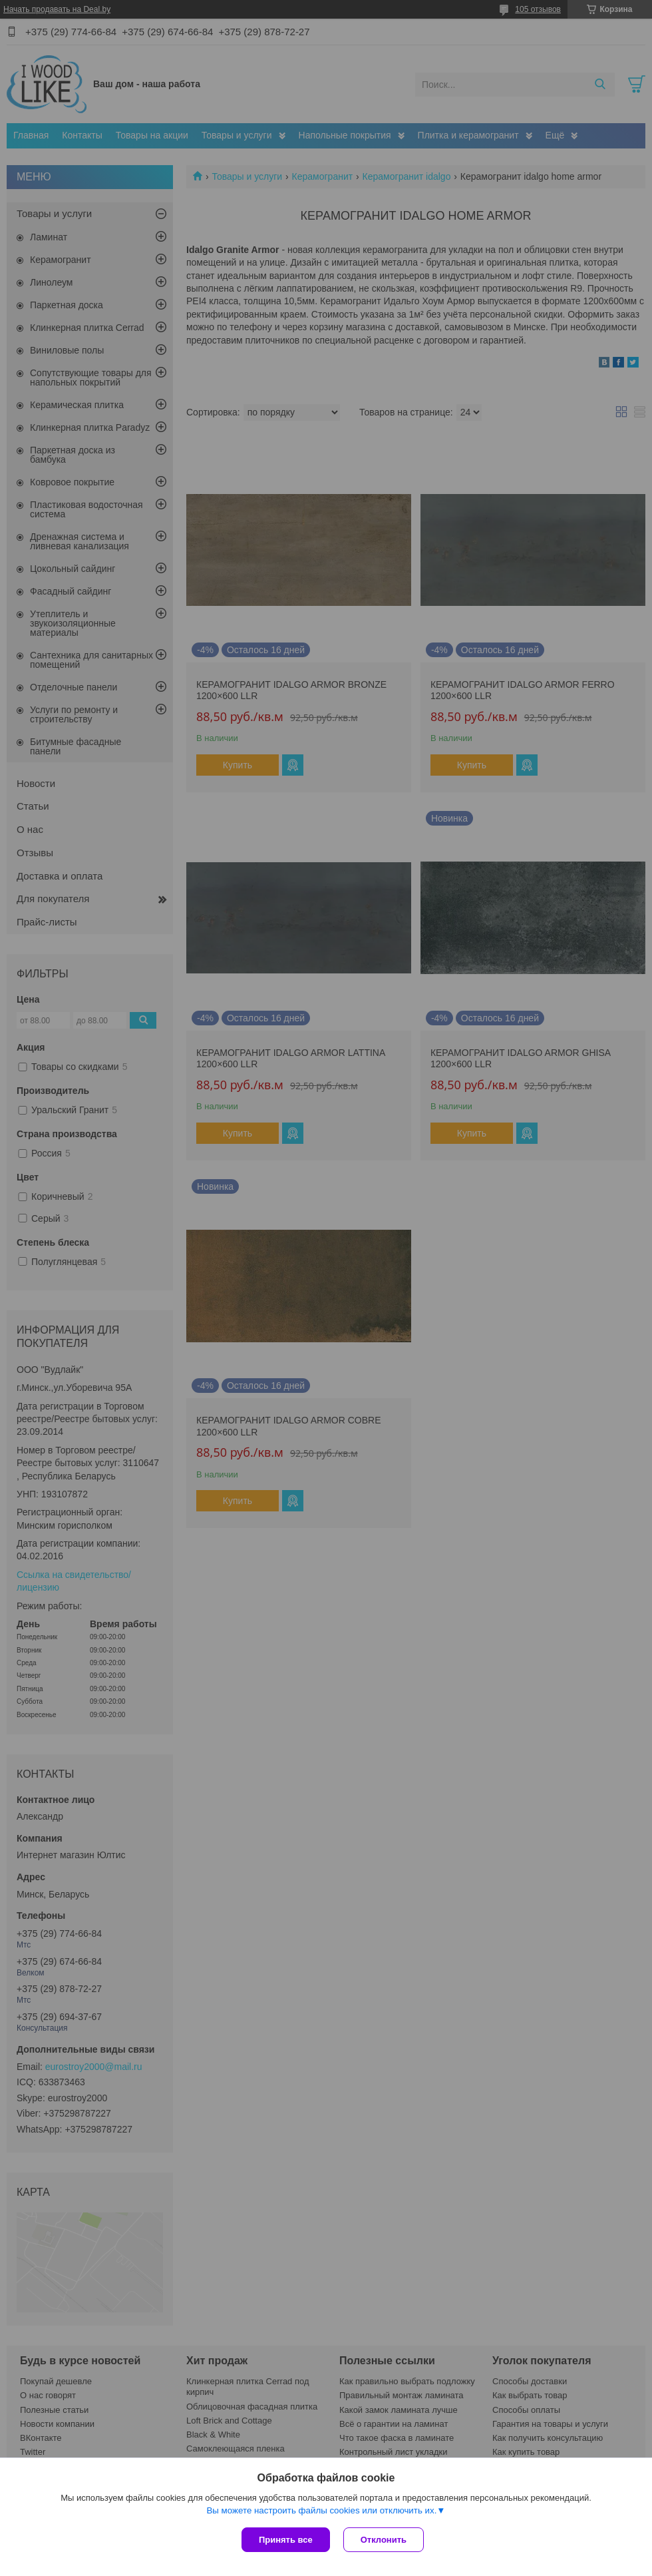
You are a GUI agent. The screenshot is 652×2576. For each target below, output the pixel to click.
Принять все (286, 2540)
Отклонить (384, 2540)
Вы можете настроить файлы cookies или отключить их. (321, 2510)
